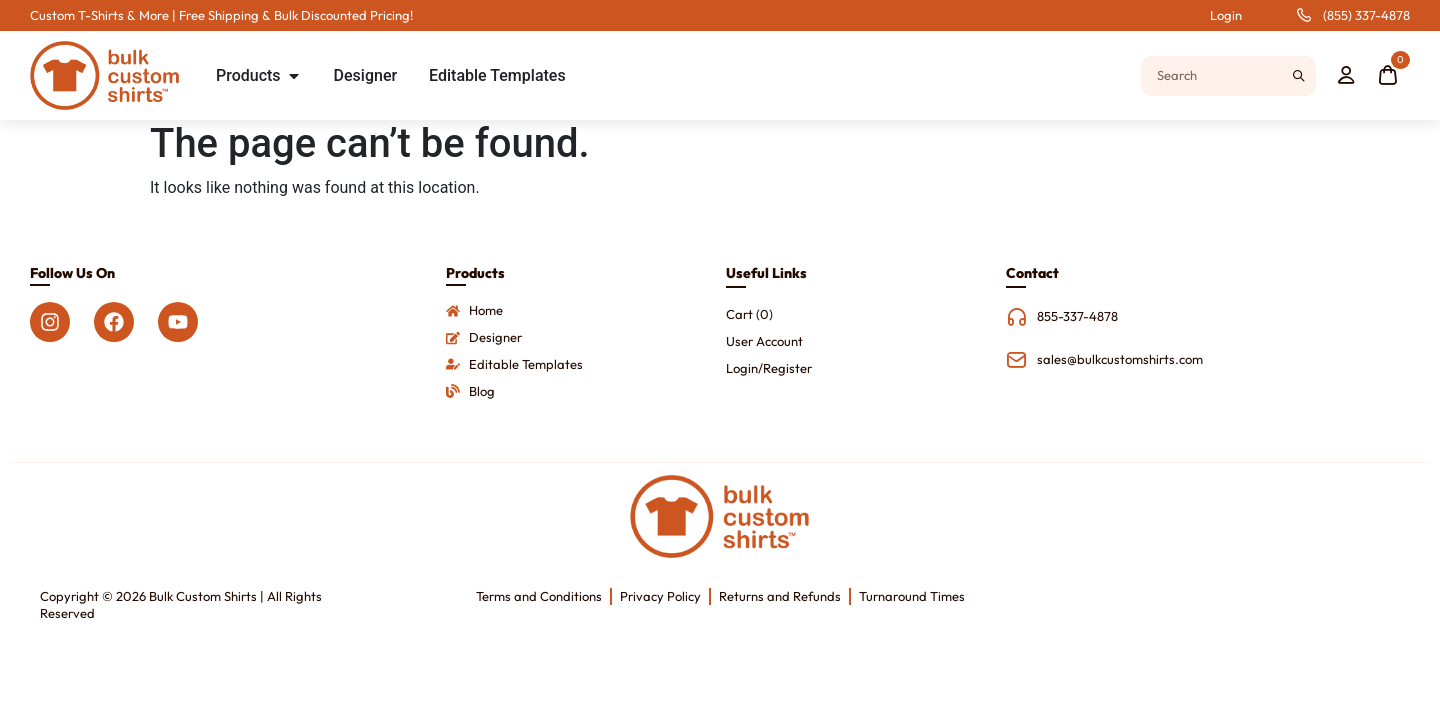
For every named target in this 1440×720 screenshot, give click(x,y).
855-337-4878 (1077, 316)
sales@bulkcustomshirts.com (1120, 359)
